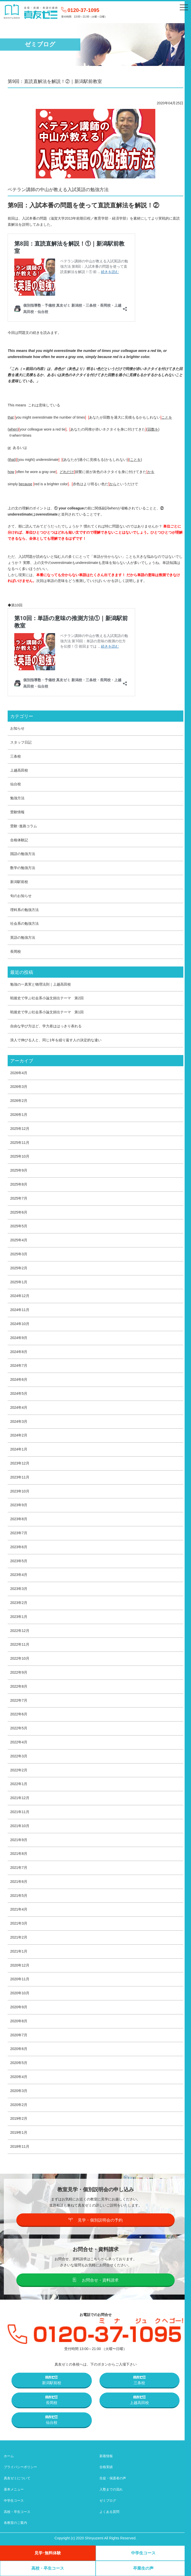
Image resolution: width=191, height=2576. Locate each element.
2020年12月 (19, 1965)
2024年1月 (18, 1449)
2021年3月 (18, 1923)
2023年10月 (19, 1491)
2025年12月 (19, 1129)
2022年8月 (18, 1686)
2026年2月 (18, 1101)
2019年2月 (18, 2118)
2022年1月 (18, 1784)
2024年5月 (18, 1393)
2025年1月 (18, 1282)
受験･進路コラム (23, 826)
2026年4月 (18, 1073)
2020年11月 (19, 1979)
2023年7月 (18, 1533)
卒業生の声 (143, 2568)
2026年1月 (18, 1115)
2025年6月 (18, 1212)
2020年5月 (18, 2063)
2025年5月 (18, 1226)
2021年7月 (18, 1868)
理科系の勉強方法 (24, 910)
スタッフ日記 (21, 742)
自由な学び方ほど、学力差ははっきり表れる (46, 1026)
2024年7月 (18, 1365)
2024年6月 (18, 1379)
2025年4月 (18, 1240)
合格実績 (106, 2467)
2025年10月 (19, 1156)
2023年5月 (18, 1561)
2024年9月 (18, 1338)
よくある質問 (109, 2512)
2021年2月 (18, 1937)
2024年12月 (19, 1296)
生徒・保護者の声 (112, 2478)
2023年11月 (19, 1477)
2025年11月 (19, 1143)
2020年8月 (18, 2021)
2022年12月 (19, 1631)
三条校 (15, 756)
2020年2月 (18, 2105)
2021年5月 (18, 1896)
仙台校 (15, 784)
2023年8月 (18, 1519)
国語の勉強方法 (22, 854)
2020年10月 (19, 1993)
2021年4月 (18, 1909)
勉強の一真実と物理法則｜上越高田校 (40, 984)
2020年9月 (18, 2007)
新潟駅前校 (19, 882)
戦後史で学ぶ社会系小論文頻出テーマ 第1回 (47, 1012)
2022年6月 (18, 1714)
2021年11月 (19, 1812)
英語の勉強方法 (22, 937)
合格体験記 (19, 840)
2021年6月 (18, 1882)
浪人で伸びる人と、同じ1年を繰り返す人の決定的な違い (55, 1040)
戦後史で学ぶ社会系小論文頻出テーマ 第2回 (47, 998)
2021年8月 (18, 1854)
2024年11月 (19, 1310)
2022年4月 (18, 1742)
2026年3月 (18, 1087)
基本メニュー (14, 2489)
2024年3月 (18, 1421)
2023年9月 (18, 1505)
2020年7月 (18, 2035)
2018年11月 (19, 2146)
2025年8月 (18, 1184)
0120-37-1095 (83, 10)
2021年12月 (19, 1798)
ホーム (9, 2456)
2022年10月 (19, 1658)
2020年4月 (18, 2077)
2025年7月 (18, 1198)
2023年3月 (18, 1589)
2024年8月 (18, 1352)
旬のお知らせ (21, 896)
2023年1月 (18, 1617)
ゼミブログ (107, 2500)
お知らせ (17, 728)
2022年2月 (18, 1770)
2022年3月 (18, 1756)
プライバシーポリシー (20, 2467)
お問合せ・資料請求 (95, 2280)
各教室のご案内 (15, 2523)
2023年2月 (18, 1603)
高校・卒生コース (17, 2512)
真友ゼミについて (17, 2478)
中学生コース (14, 2500)
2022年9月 (18, 1672)
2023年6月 (18, 1547)
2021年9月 (18, 1840)
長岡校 (15, 951)
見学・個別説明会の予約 (95, 2220)
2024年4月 (18, 1407)
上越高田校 (19, 770)
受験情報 (17, 812)
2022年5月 (18, 1728)
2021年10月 (19, 1826)
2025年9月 (18, 1170)
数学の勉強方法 (22, 868)
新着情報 (106, 2456)
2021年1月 (18, 1951)
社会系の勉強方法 (24, 923)
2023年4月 (18, 1575)
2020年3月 (18, 2091)
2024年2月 (18, 1435)
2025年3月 (18, 1254)
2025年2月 (18, 1268)
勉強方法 (17, 798)
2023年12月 (19, 1463)
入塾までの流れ (111, 2489)
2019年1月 (18, 2132)
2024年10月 (19, 1324)
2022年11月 (19, 1644)
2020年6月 (18, 2049)
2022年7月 (18, 1700)
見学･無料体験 (47, 2553)
